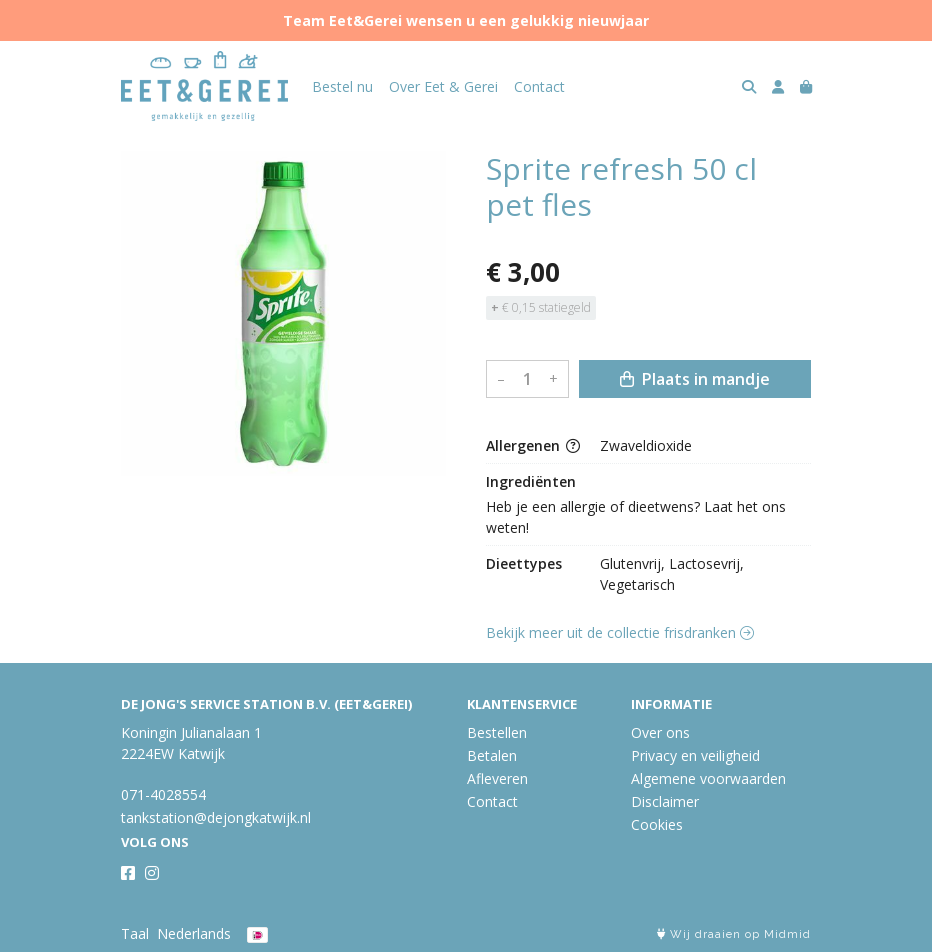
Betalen (492, 755)
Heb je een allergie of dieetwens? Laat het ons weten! (638, 517)
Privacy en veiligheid (695, 755)
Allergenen (533, 445)
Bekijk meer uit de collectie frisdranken (620, 632)
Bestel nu (342, 86)
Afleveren (497, 778)
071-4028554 (163, 794)
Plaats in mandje (695, 379)
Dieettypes (524, 563)
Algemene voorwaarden (708, 778)
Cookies (657, 824)
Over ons (660, 732)
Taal (135, 933)
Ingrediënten (531, 481)
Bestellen (497, 732)
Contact (539, 86)
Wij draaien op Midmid (734, 934)
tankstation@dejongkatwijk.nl (216, 817)
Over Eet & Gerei (443, 86)
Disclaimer (665, 801)
